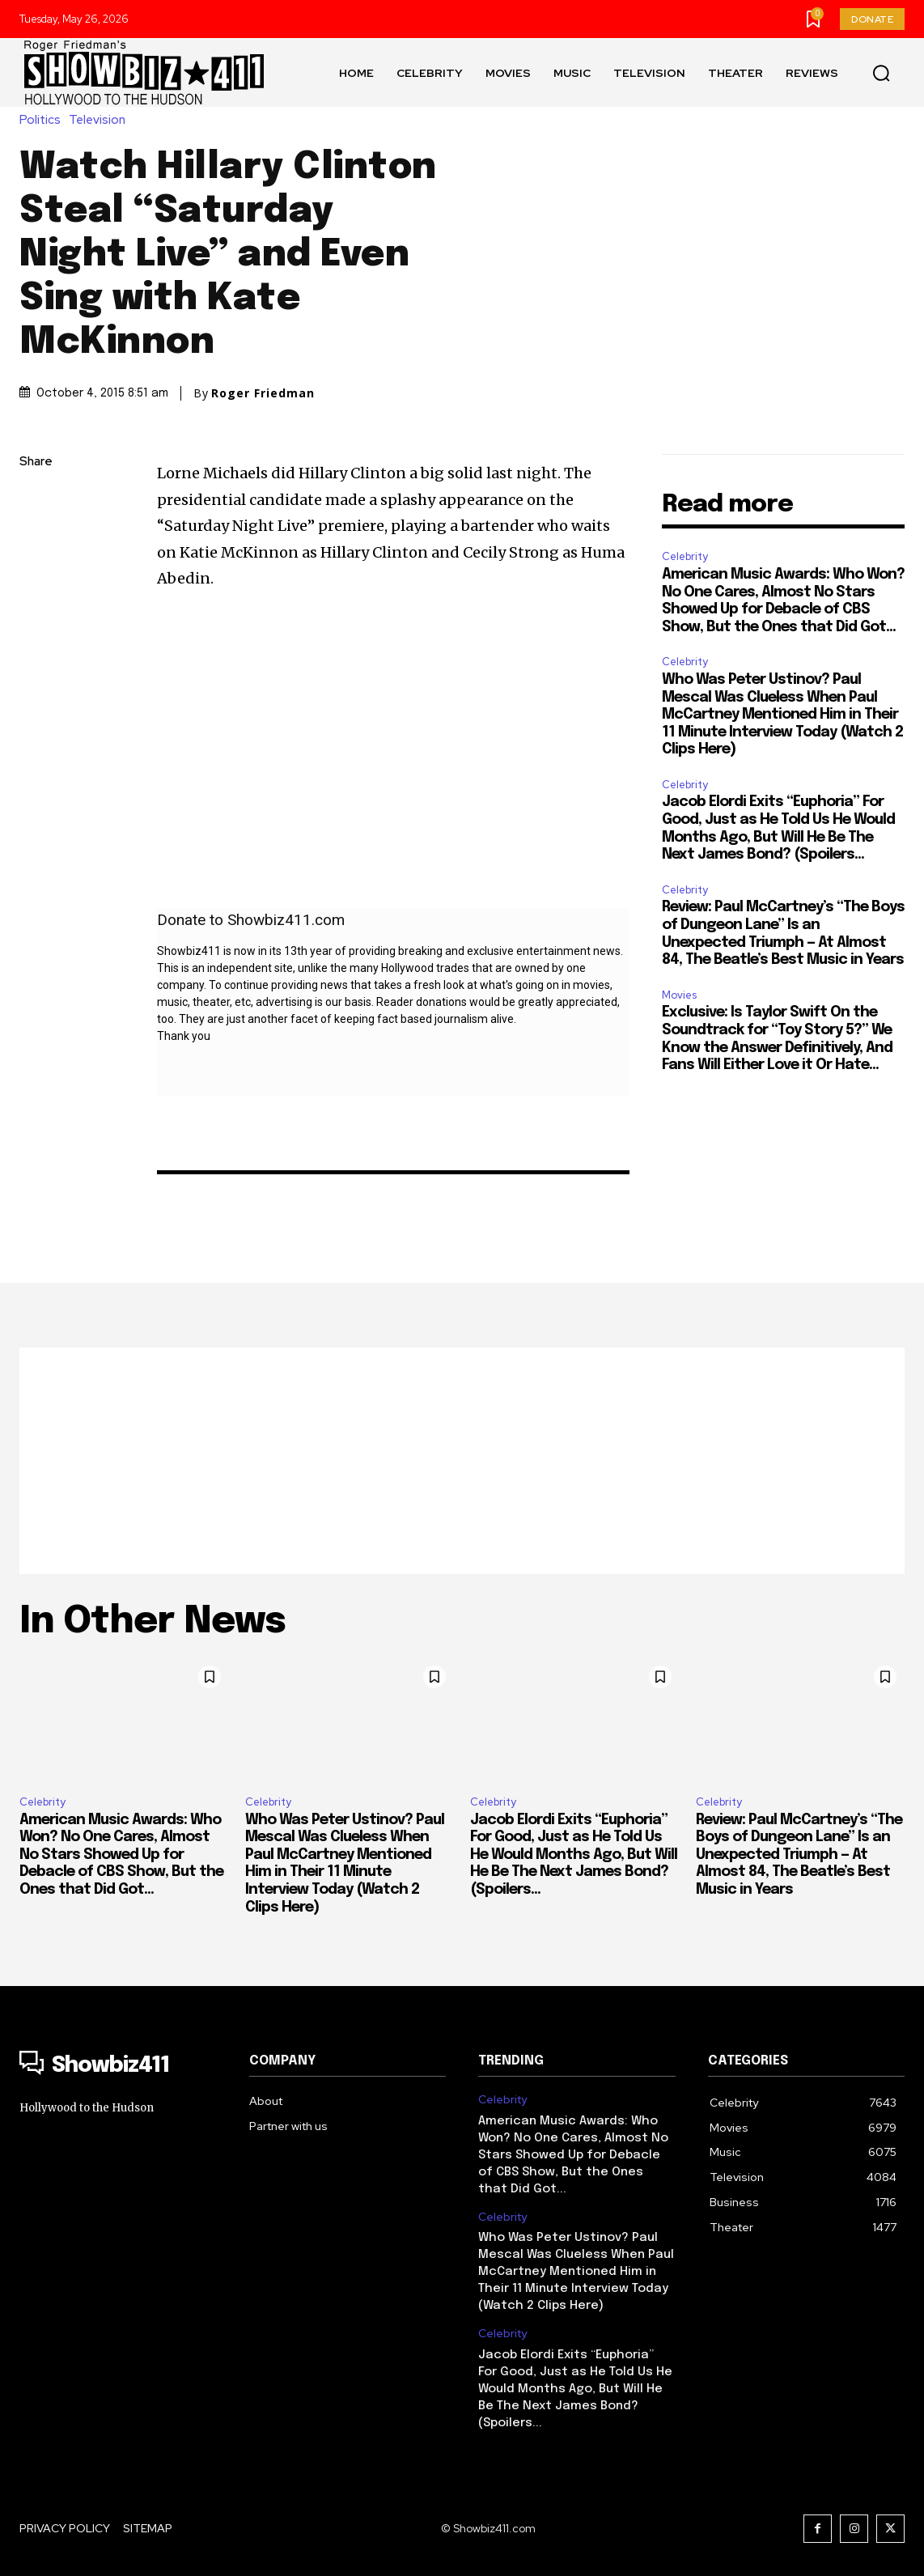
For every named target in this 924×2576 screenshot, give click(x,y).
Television (101, 120)
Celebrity (685, 556)
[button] (881, 72)
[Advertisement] (462, 1460)
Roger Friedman (263, 393)
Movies (679, 995)
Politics (44, 120)
